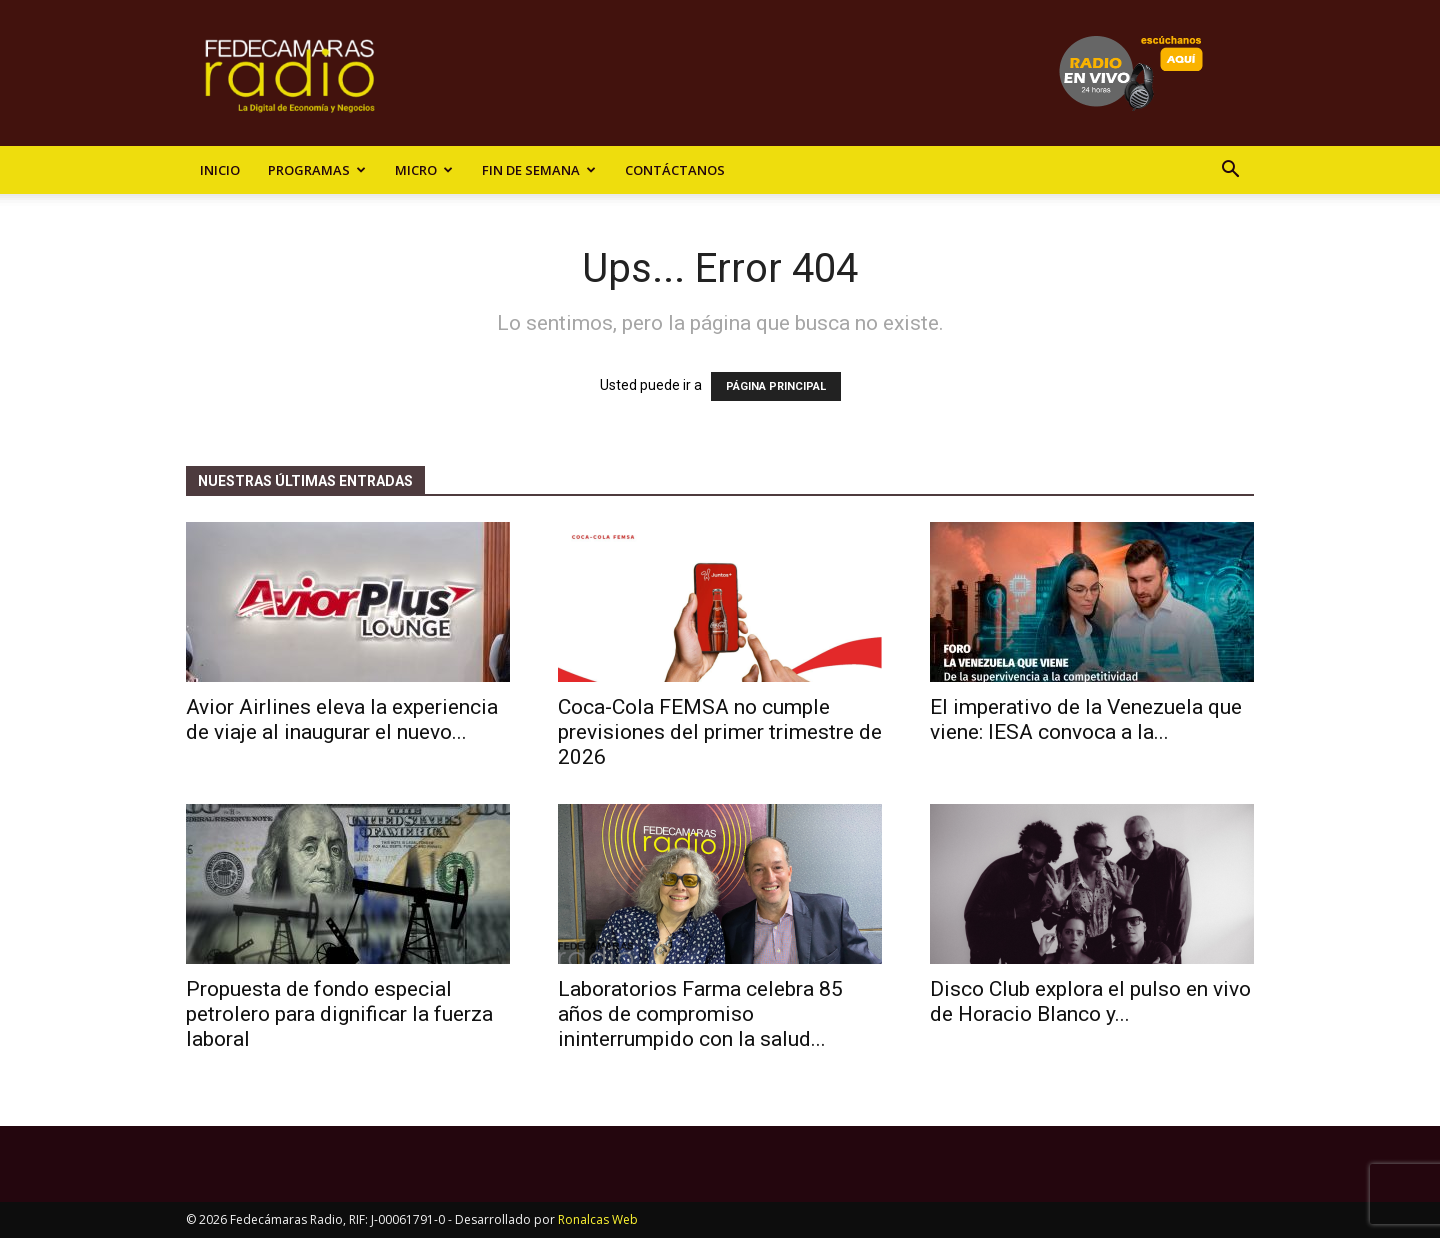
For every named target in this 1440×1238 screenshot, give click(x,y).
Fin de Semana (539, 170)
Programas (317, 170)
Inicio (220, 170)
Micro (424, 170)
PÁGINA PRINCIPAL (776, 386)
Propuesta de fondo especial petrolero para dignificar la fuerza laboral (339, 1014)
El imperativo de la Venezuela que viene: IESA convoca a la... (1086, 719)
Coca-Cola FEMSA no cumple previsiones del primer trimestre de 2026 (720, 732)
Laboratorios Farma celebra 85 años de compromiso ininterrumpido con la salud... (700, 1014)
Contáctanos (675, 170)
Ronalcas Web (598, 1219)
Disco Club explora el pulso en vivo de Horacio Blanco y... (1090, 1001)
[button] (1230, 171)
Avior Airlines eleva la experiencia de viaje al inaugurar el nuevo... (342, 719)
